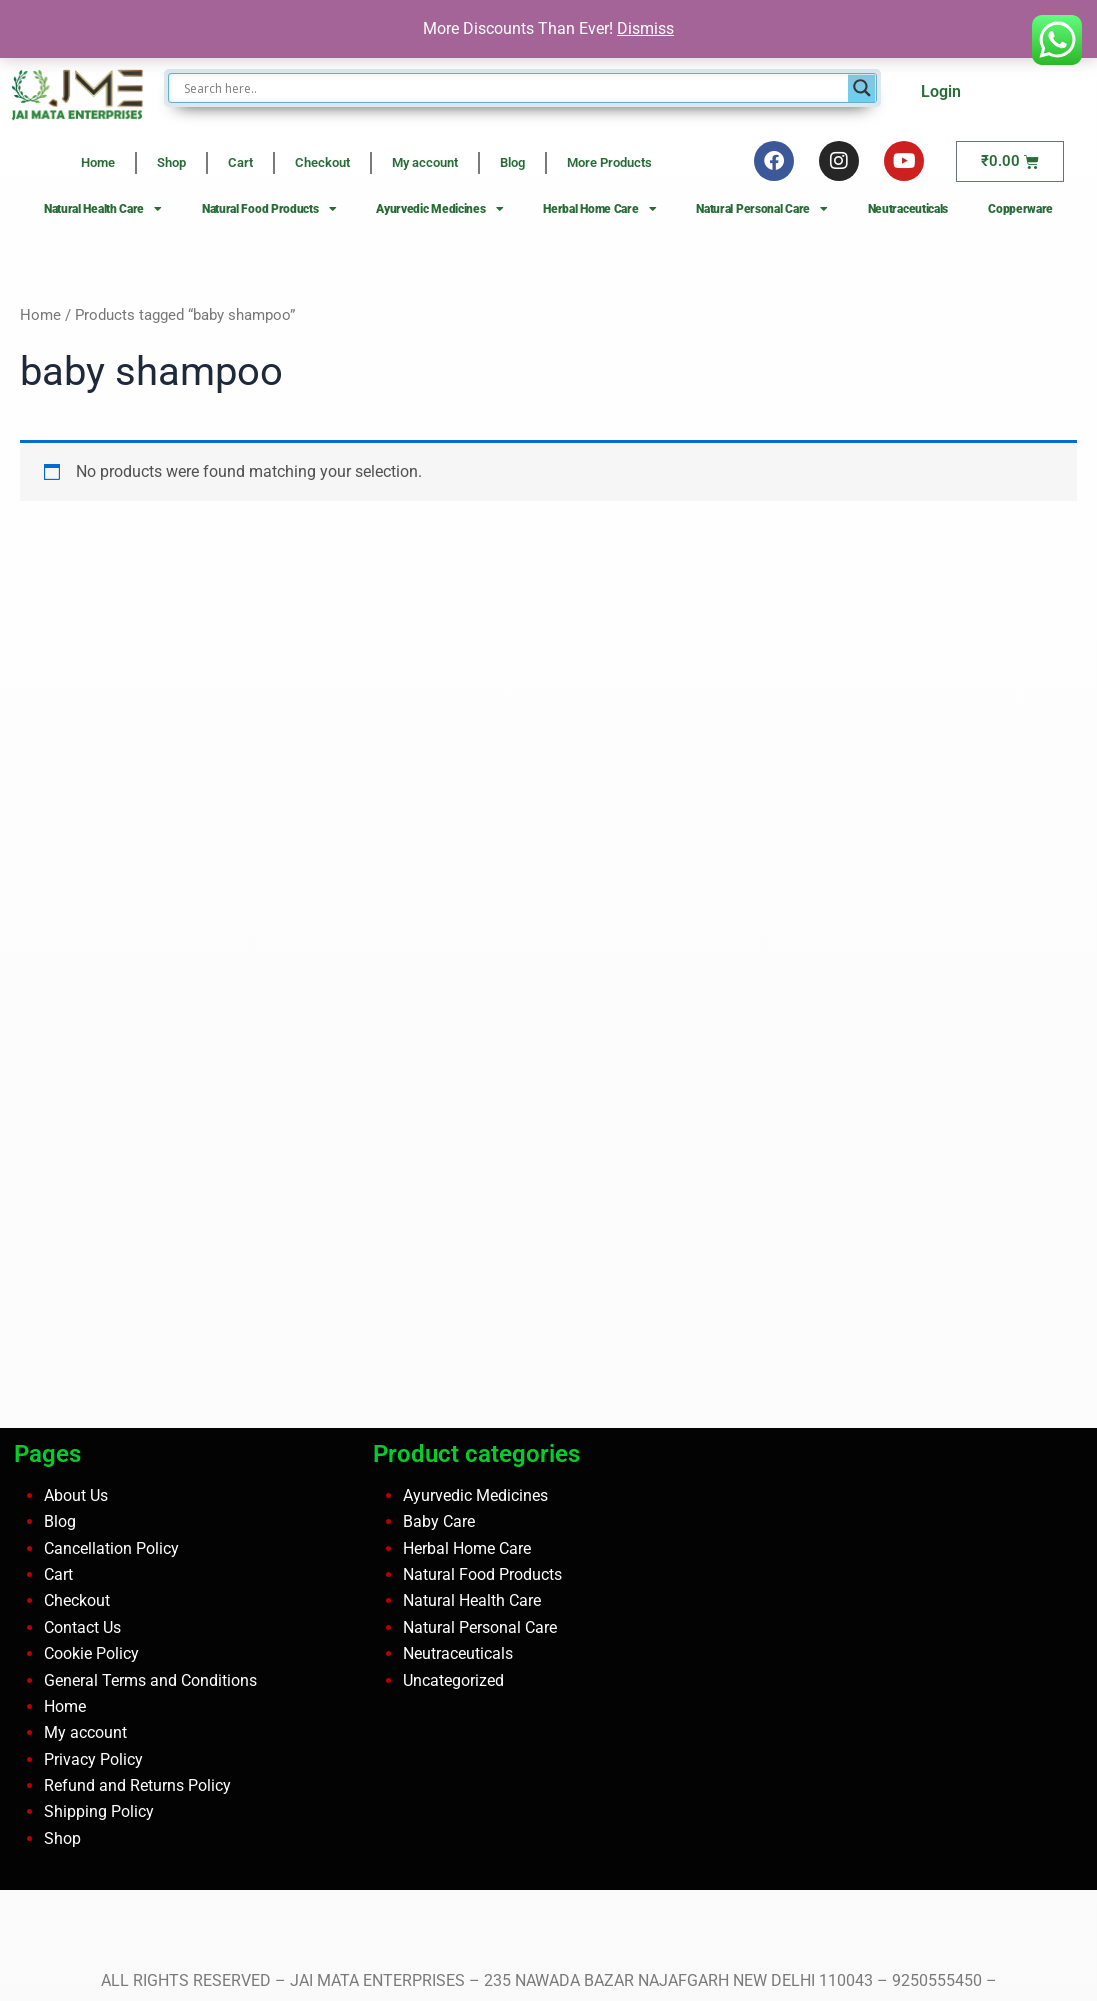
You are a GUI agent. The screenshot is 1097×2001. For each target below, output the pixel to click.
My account (425, 162)
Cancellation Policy (111, 1548)
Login (941, 91)
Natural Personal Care (480, 1627)
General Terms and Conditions (150, 1680)
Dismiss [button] (645, 28)
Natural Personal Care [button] (761, 209)
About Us (76, 1495)
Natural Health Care (472, 1600)
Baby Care (439, 1521)
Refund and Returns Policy (137, 1785)
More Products (609, 162)
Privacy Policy (93, 1759)
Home (98, 162)
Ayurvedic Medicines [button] (439, 209)
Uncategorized (453, 1680)
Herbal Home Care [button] (599, 209)
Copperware (1020, 209)
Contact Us (82, 1627)
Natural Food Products (482, 1574)
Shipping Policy (99, 1811)
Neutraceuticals (908, 209)
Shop (171, 162)
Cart (240, 162)
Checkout (322, 162)
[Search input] (513, 88)
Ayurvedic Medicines (475, 1495)
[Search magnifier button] (862, 88)
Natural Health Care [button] (103, 209)
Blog (512, 162)
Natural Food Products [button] (269, 209)
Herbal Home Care (467, 1548)
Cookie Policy (91, 1653)
